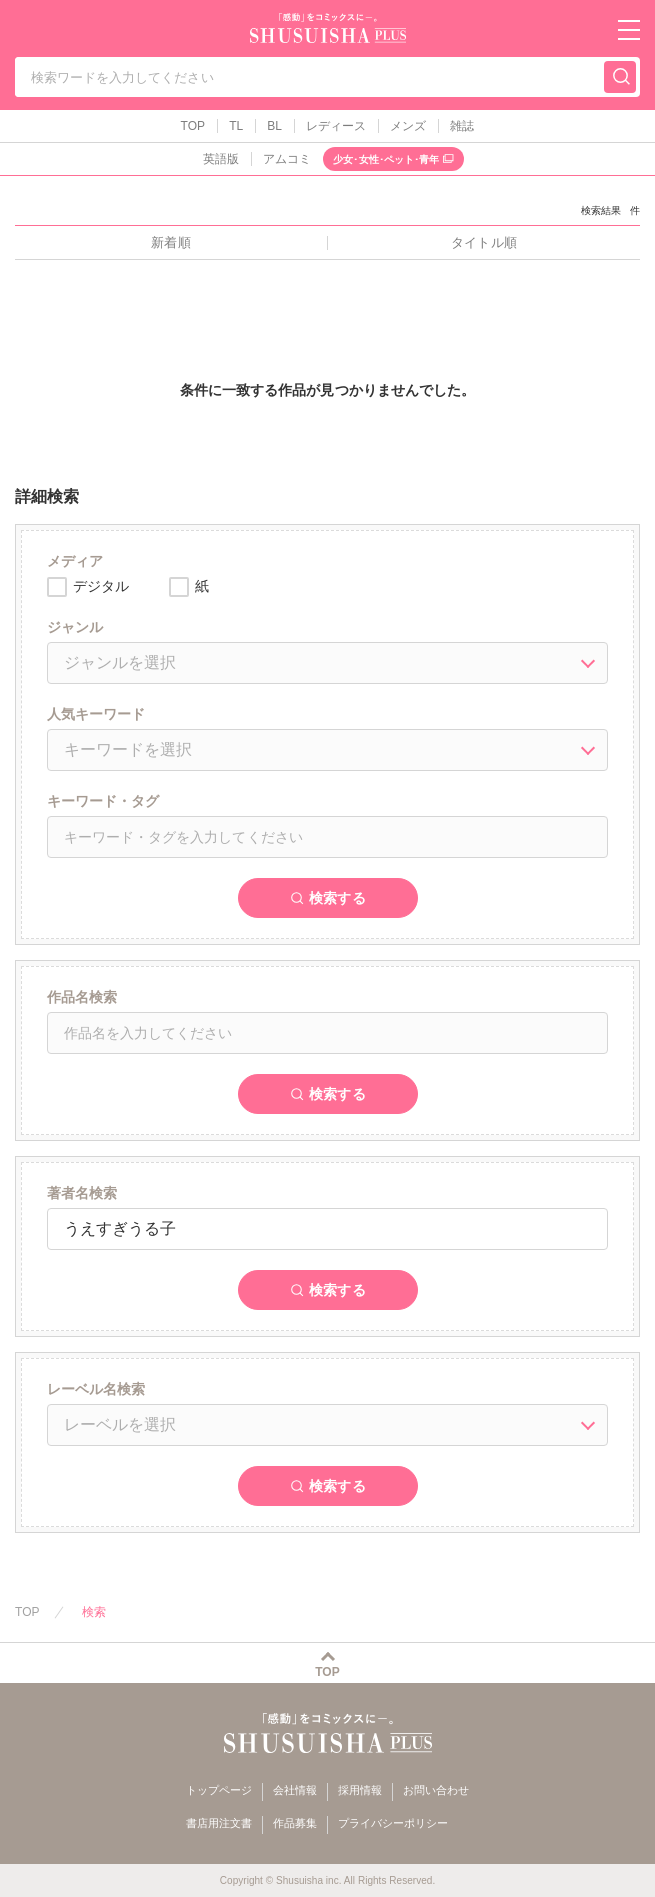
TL (236, 126)
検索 (94, 1612)
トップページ (219, 1790)
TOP (193, 126)
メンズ (408, 126)
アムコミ (287, 159)
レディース (336, 126)
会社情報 (295, 1790)
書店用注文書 (219, 1823)
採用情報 (360, 1790)
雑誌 (462, 126)
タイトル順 (483, 242)
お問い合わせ (436, 1790)
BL (274, 126)
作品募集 (295, 1823)
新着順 (170, 242)
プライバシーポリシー (393, 1823)
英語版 (221, 159)
